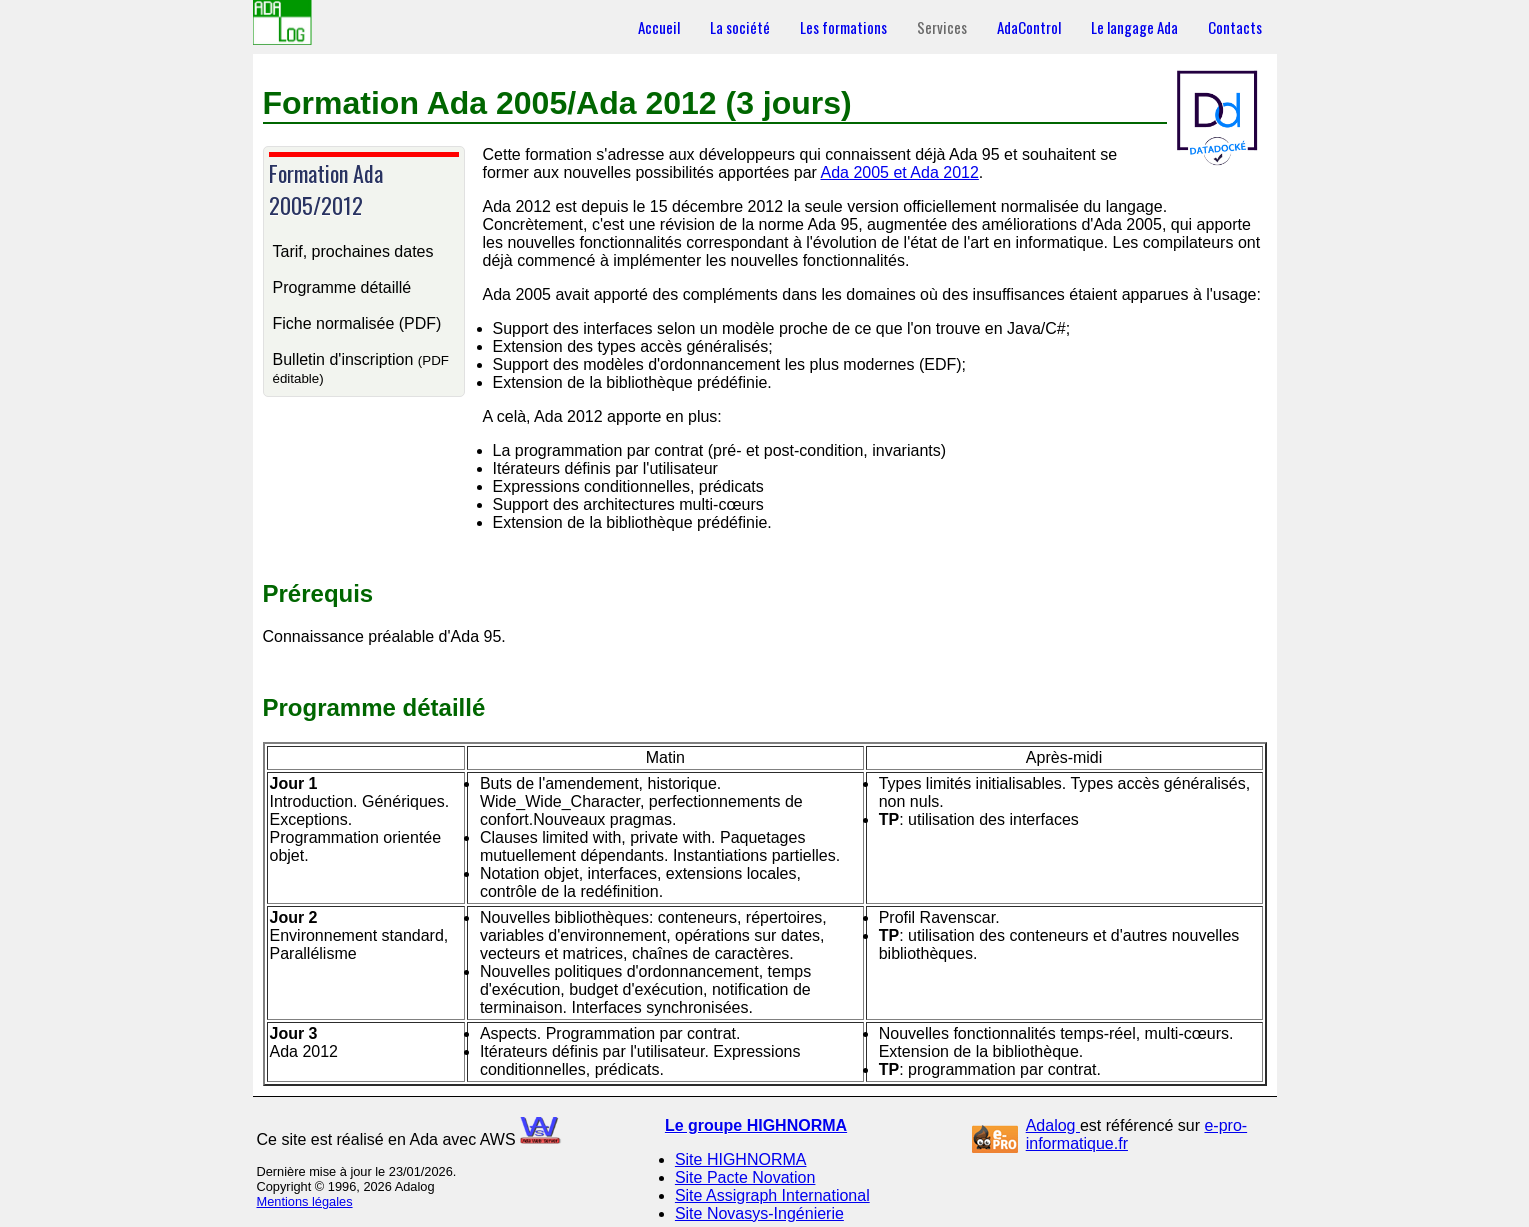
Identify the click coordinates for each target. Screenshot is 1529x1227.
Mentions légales (305, 1201)
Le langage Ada (1134, 27)
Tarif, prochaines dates (353, 251)
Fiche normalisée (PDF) (357, 323)
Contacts (1235, 27)
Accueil (659, 27)
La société (740, 27)
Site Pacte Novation (745, 1177)
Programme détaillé (342, 287)
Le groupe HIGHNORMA (756, 1125)
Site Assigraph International (772, 1195)
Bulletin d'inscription (361, 368)
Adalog (1053, 1125)
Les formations (843, 27)
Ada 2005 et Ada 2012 (899, 172)
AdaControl (1029, 27)
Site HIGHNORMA (741, 1159)
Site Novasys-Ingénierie (759, 1213)
